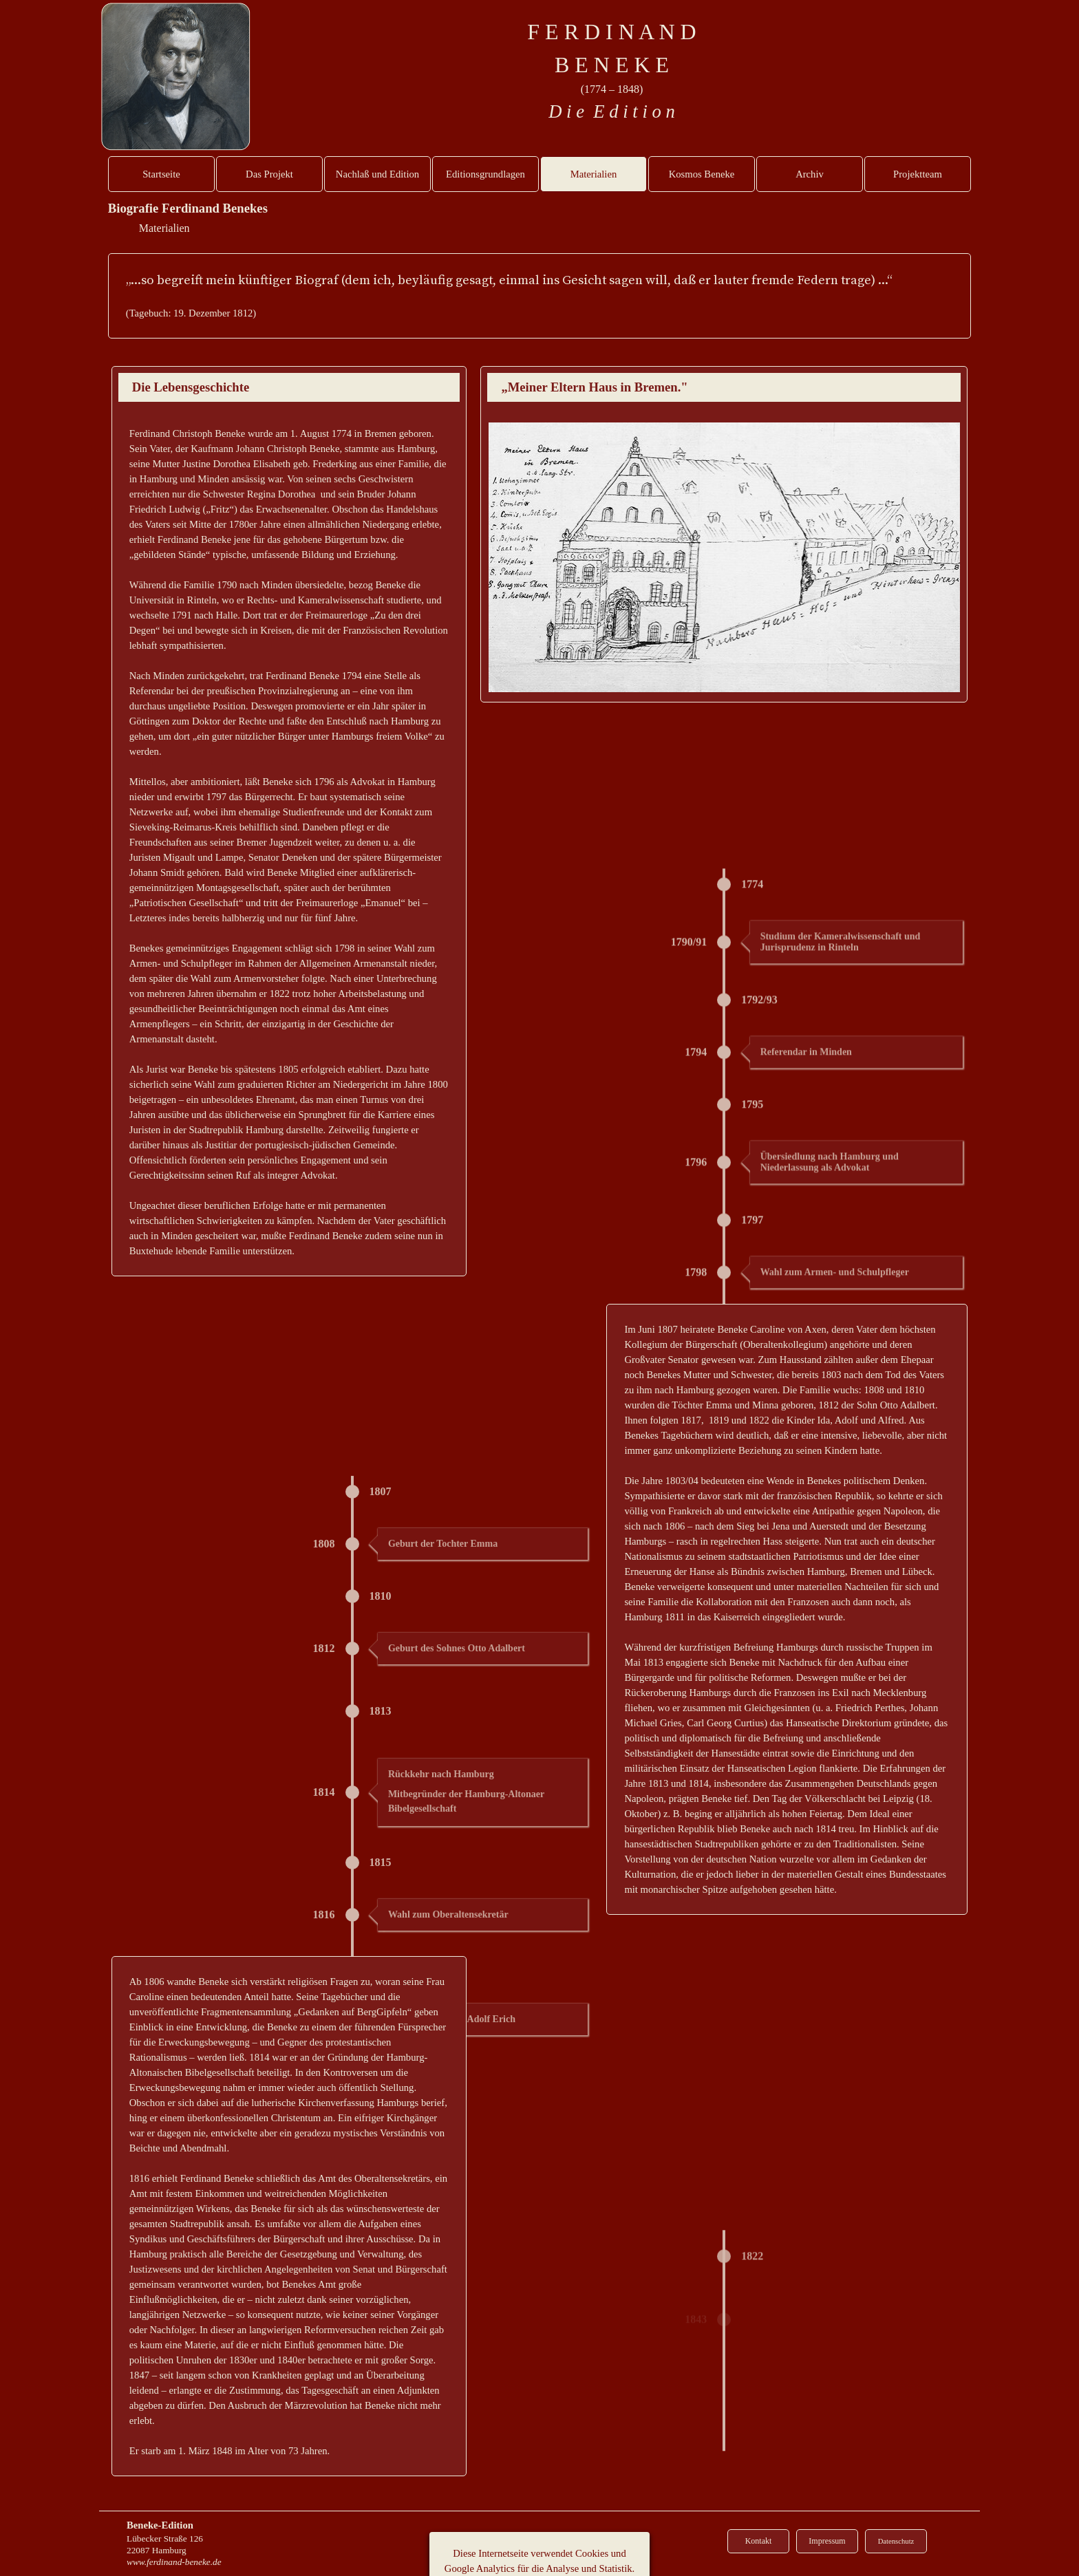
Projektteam (917, 174)
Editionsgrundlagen (485, 174)
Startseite (161, 174)
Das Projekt (269, 174)
